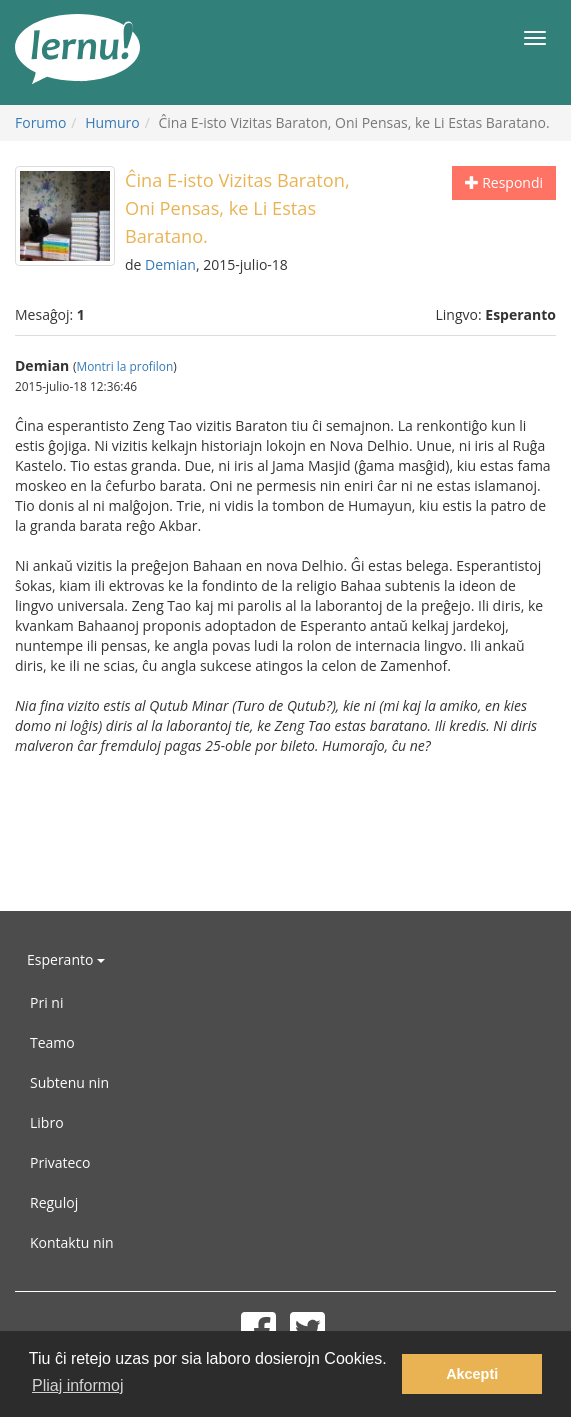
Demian (170, 264)
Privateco (60, 1162)
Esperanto (66, 959)
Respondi (504, 182)
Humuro (112, 122)
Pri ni (46, 1002)
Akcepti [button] (472, 1374)
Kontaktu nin (72, 1242)
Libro (47, 1122)
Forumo (40, 122)
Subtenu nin (69, 1082)
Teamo (52, 1042)
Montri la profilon (124, 366)
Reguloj (54, 1202)
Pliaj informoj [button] (78, 1385)
